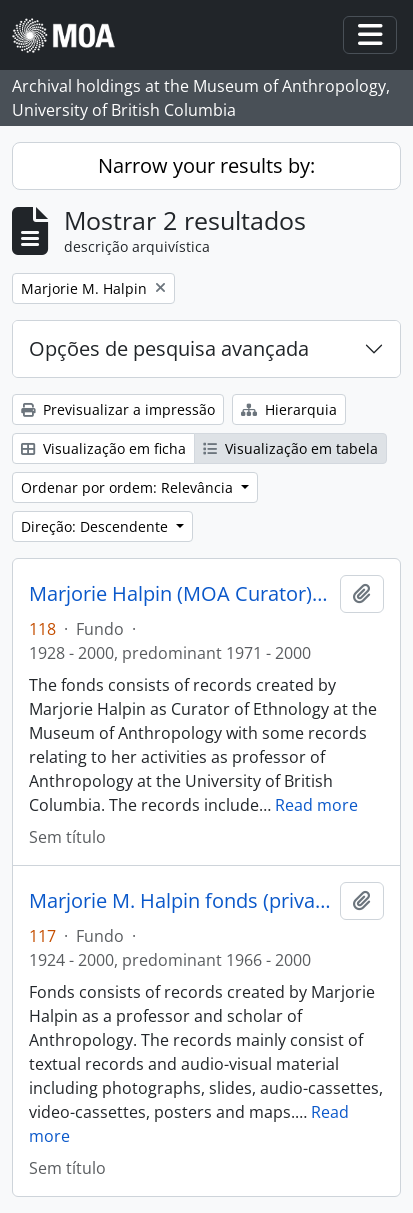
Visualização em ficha (103, 448)
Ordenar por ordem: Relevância (129, 487)
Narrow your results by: (206, 165)
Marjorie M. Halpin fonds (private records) (180, 901)
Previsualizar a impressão (118, 409)
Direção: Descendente (96, 526)
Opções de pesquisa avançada (169, 348)
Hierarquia (289, 409)
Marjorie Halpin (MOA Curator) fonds (180, 594)
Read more (316, 805)
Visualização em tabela (290, 448)
